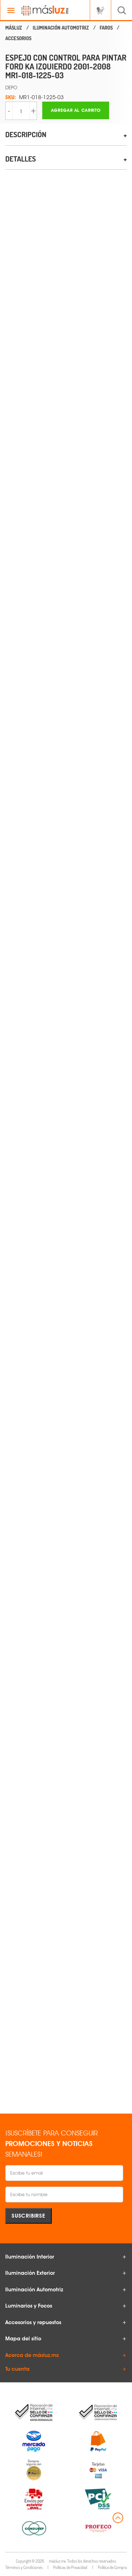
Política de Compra (112, 2567)
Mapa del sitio (23, 2338)
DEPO (11, 87)
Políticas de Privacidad (70, 2567)
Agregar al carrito (76, 110)
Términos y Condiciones (24, 2567)
